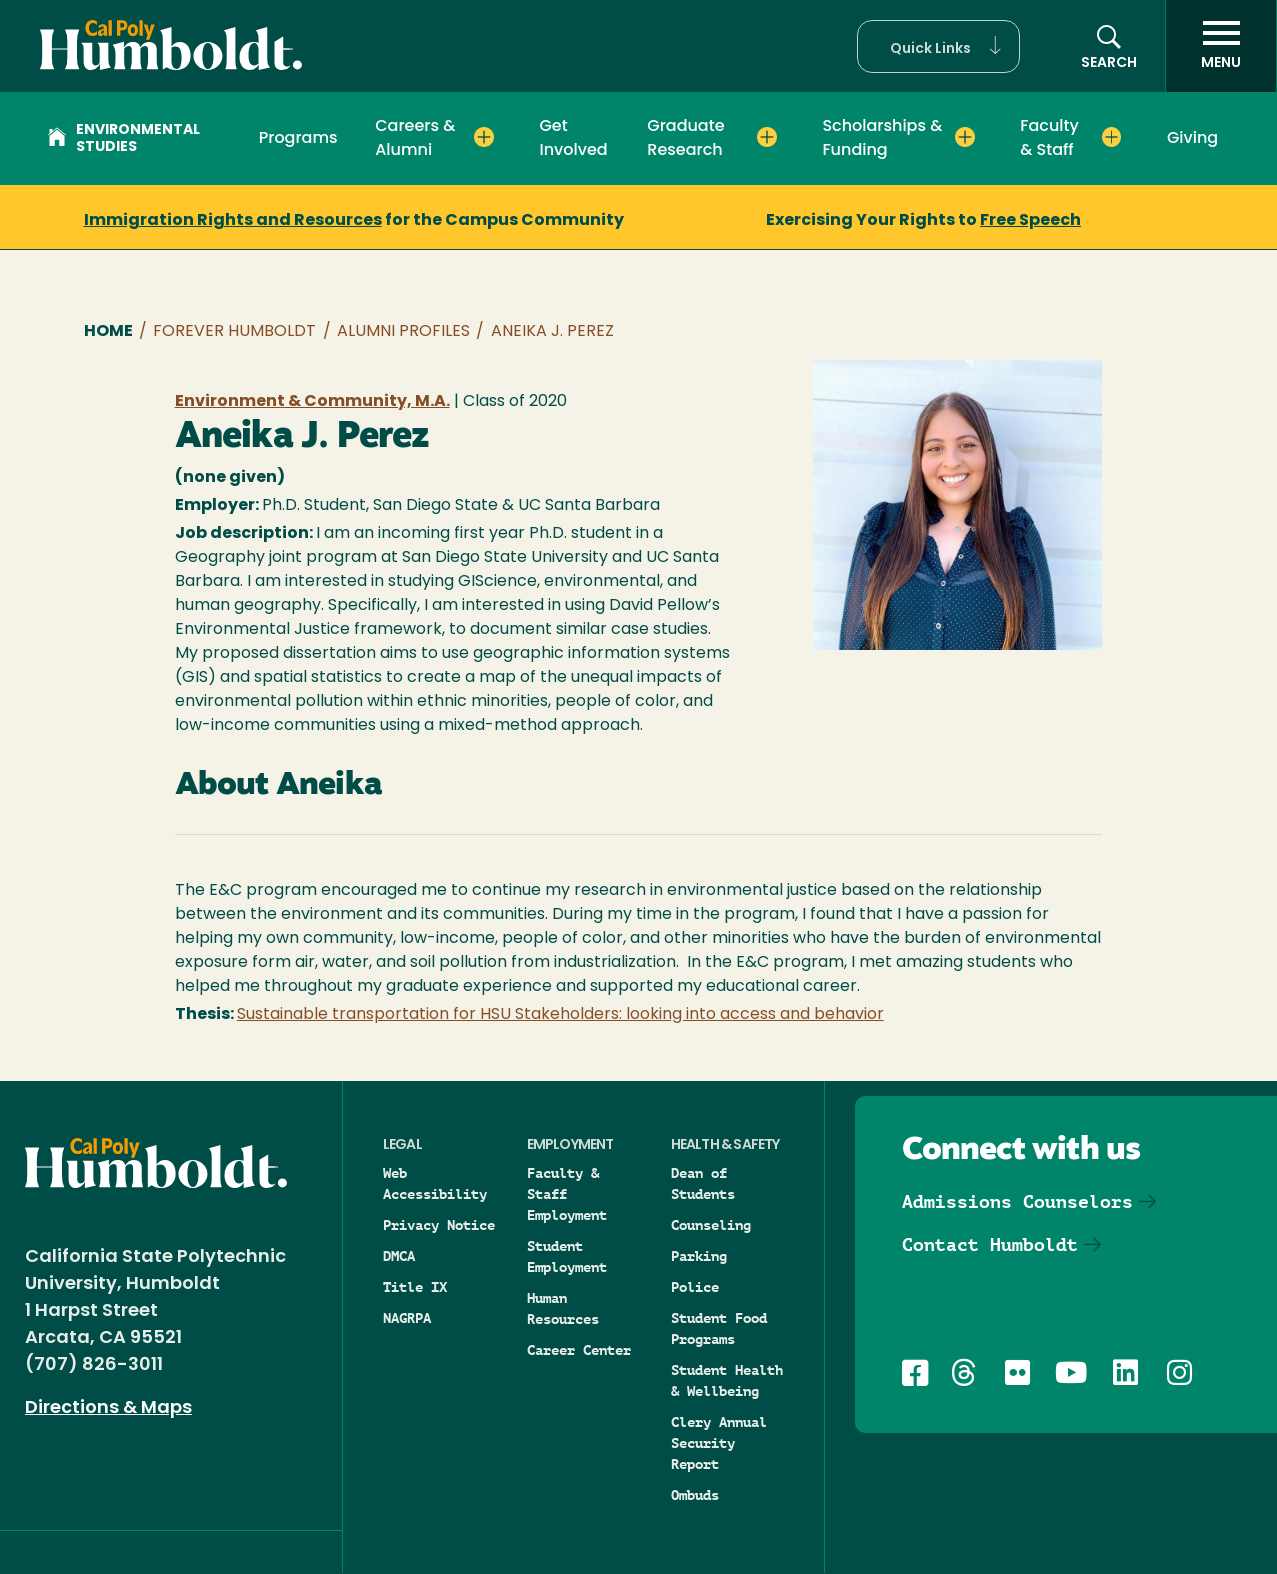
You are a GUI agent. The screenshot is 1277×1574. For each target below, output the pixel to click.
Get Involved (573, 137)
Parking (699, 1256)
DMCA (399, 1256)
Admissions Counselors (1017, 1201)
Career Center (579, 1350)
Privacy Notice (439, 1225)
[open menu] (1221, 46)
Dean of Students (703, 1183)
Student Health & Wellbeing (727, 1380)
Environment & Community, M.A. (312, 402)
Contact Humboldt (990, 1244)
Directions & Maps (108, 1408)
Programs (298, 137)
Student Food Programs (719, 1328)
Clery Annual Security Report (719, 1443)
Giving (1192, 137)
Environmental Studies (124, 139)
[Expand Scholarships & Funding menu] (965, 137)
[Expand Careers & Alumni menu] (484, 137)
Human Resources (563, 1308)
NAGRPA (407, 1318)
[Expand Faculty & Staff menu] (1112, 137)
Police (695, 1287)
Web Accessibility (435, 1183)
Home (108, 332)
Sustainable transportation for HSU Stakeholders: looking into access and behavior (560, 1015)
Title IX (415, 1287)
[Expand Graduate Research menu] (767, 137)
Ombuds (695, 1495)
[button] (938, 46)
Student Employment (567, 1256)
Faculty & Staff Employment (567, 1194)
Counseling (711, 1225)
